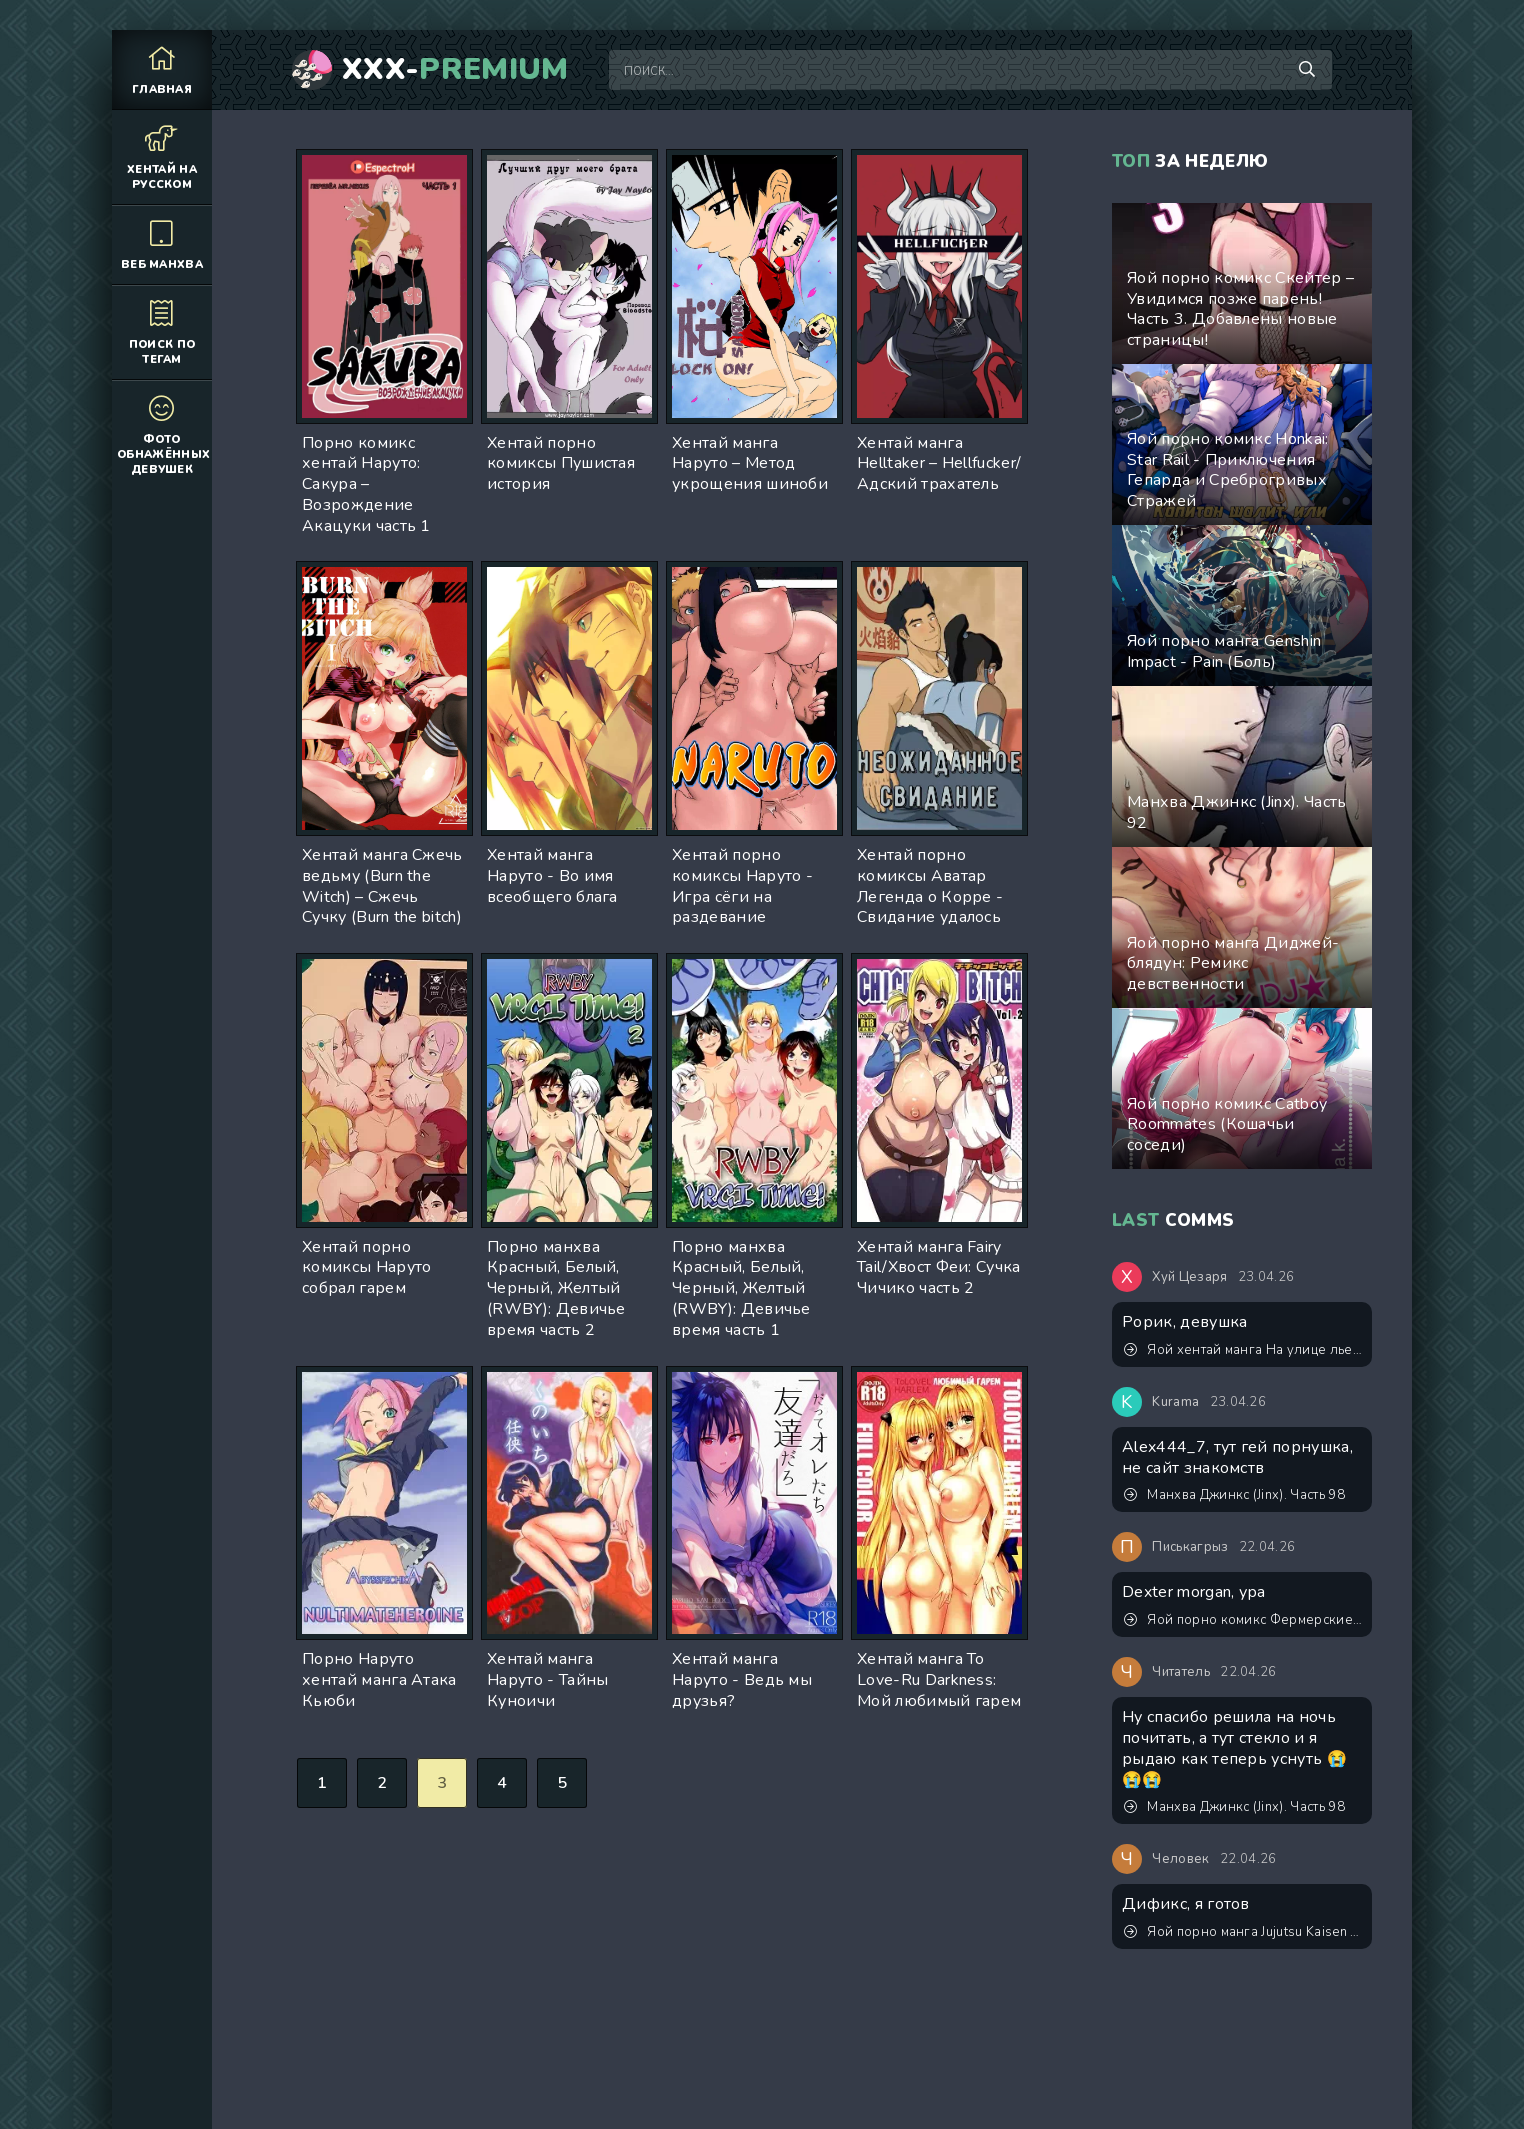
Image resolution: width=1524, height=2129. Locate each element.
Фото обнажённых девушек (163, 434)
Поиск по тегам (162, 332)
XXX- (455, 70)
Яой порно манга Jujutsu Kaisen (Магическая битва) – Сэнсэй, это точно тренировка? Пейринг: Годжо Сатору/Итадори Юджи (1243, 1932)
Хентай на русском (162, 157)
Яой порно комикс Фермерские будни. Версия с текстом (1243, 1620)
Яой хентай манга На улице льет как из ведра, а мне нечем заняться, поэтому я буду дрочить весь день (1243, 1350)
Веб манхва (162, 244)
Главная (162, 69)
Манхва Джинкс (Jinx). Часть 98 (1234, 1495)
